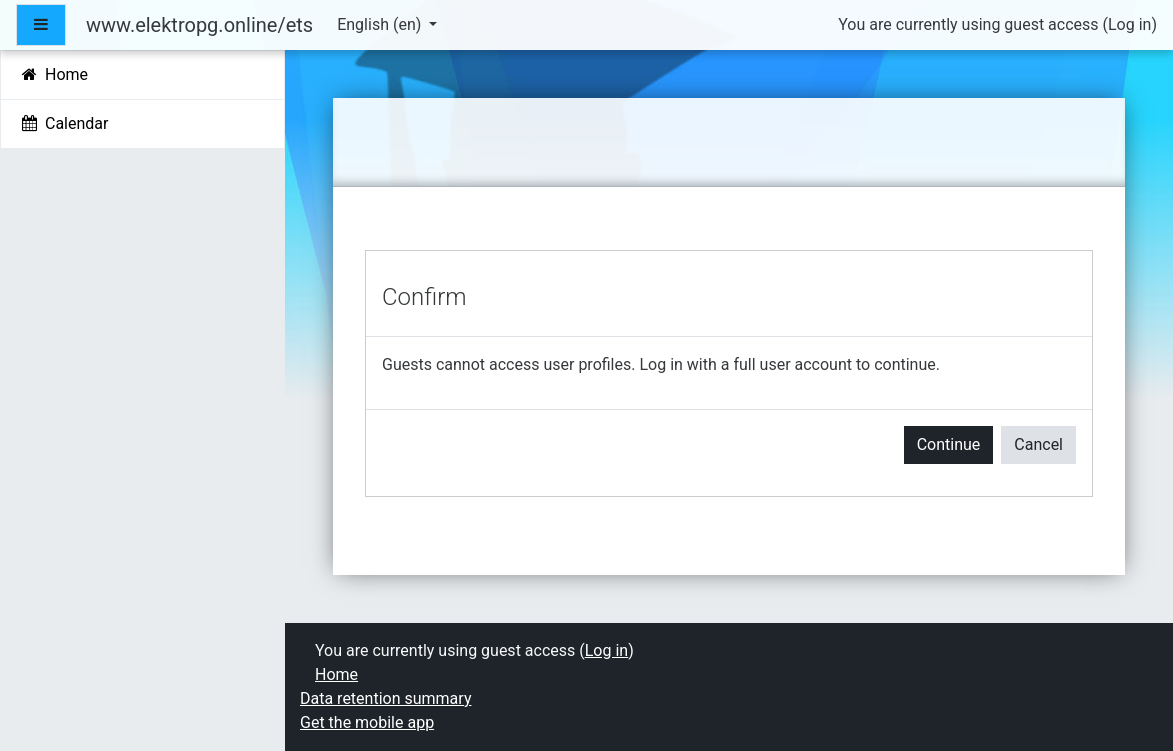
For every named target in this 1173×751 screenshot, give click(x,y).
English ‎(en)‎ (381, 24)
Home (336, 674)
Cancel (1038, 444)
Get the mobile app (367, 722)
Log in (1129, 24)
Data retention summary (385, 698)
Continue (949, 444)
